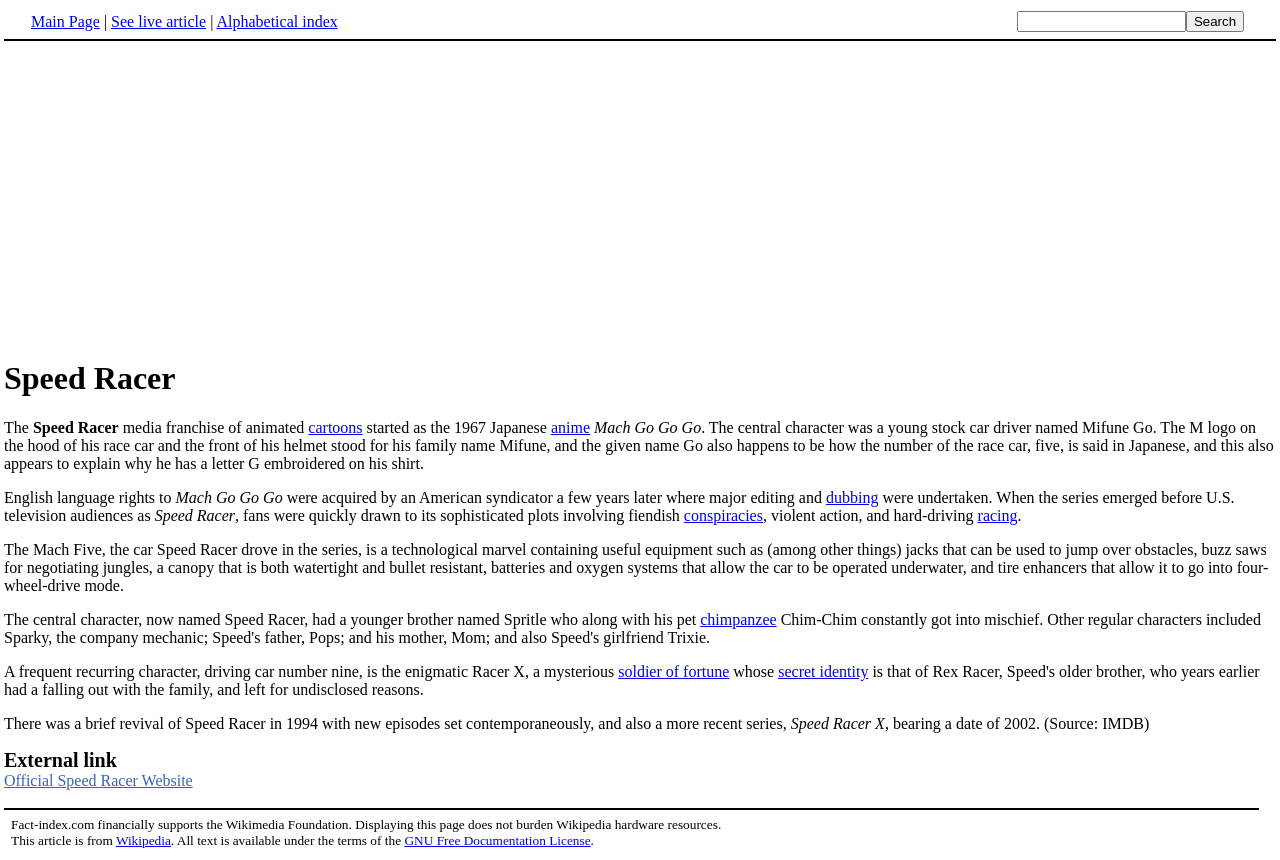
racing (998, 515)
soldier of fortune (673, 671)
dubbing (852, 497)
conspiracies (723, 515)
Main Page (65, 21)
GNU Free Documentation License (497, 840)
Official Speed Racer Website (98, 780)
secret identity (823, 671)
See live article (158, 21)
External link (60, 760)
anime (570, 427)
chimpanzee (738, 619)
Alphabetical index (276, 21)
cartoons (335, 427)
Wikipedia (143, 840)
